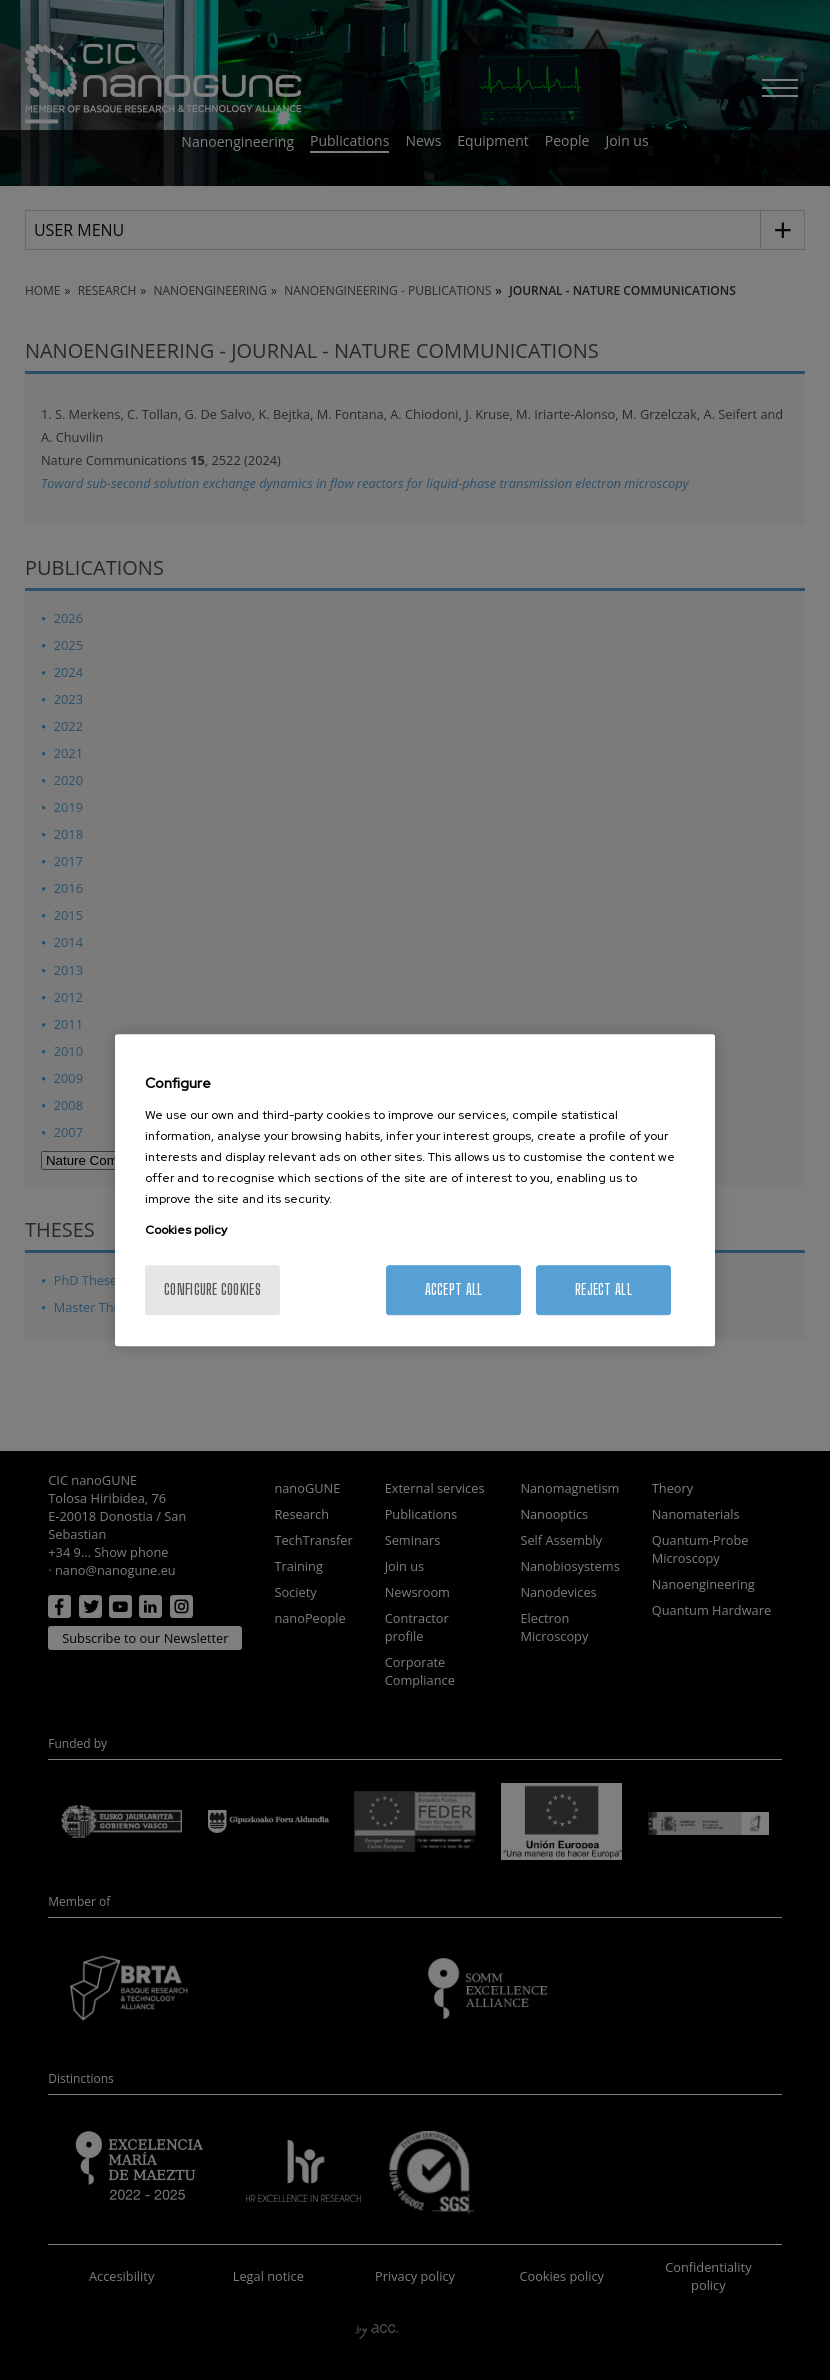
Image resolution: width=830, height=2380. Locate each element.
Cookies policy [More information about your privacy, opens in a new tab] (186, 1230)
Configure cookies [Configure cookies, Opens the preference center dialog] (212, 1289)
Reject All (603, 1289)
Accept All (454, 1289)
